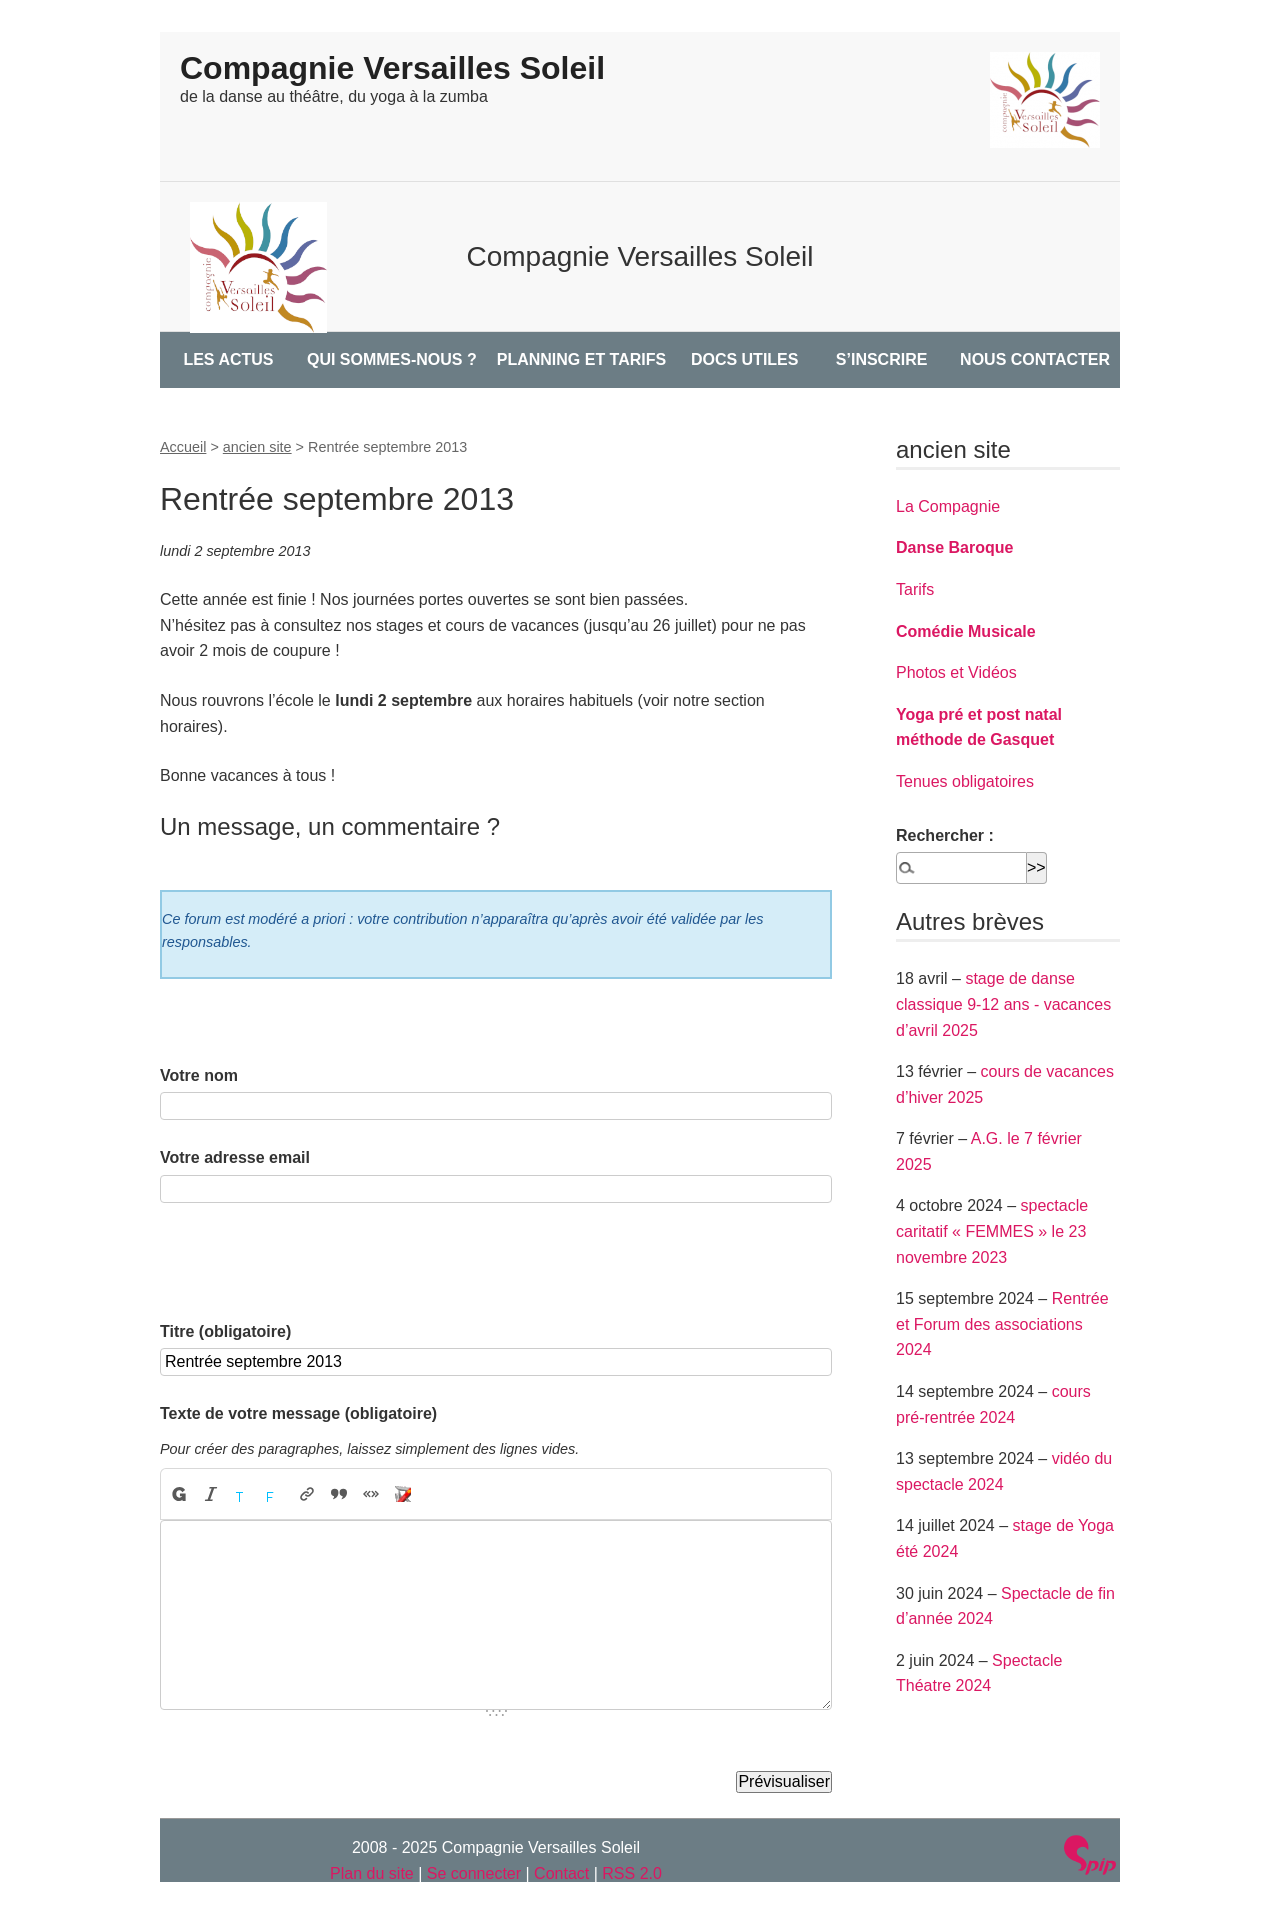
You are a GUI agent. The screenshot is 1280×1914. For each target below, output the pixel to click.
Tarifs (915, 589)
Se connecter (474, 1873)
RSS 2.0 (632, 1873)
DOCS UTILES (745, 359)
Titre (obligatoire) (225, 1331)
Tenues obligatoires (965, 781)
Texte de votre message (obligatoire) (298, 1413)
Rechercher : (945, 835)
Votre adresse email (235, 1157)
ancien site (257, 447)
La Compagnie (948, 506)
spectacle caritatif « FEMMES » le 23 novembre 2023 (992, 1231)
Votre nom (199, 1075)
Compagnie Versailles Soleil (392, 68)
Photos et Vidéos (956, 672)
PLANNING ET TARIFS (581, 359)
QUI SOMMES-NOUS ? (392, 359)
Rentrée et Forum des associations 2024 (1002, 1324)
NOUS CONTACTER (1035, 359)
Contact (561, 1873)
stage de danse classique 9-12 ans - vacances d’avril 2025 (1003, 1004)
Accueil (183, 447)
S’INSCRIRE (882, 359)
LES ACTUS (228, 359)
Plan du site (372, 1873)
